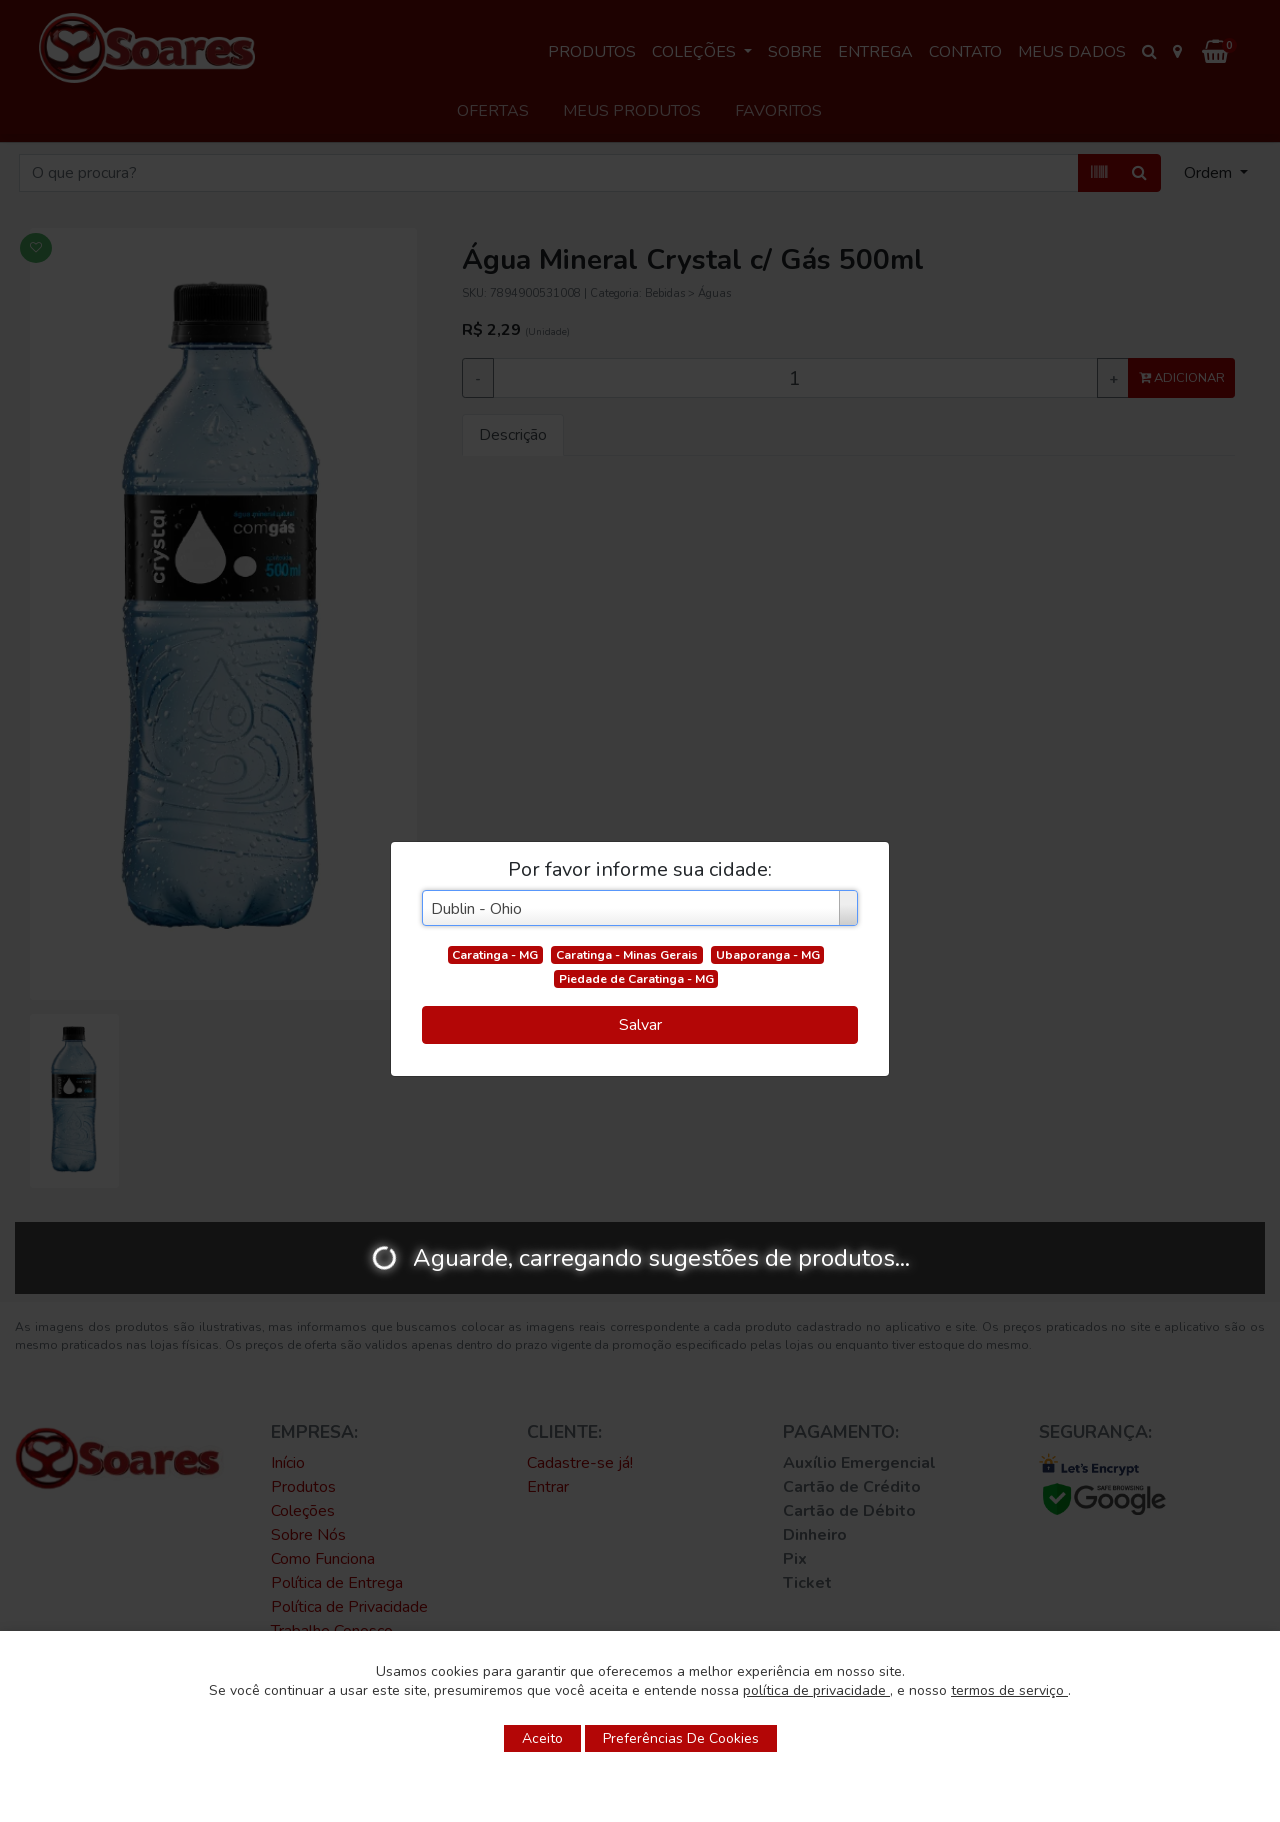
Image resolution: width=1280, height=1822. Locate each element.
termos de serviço (1009, 1690)
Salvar (640, 1025)
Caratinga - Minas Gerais (627, 955)
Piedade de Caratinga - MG (636, 979)
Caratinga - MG (495, 955)
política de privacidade (816, 1690)
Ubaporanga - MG (768, 955)
